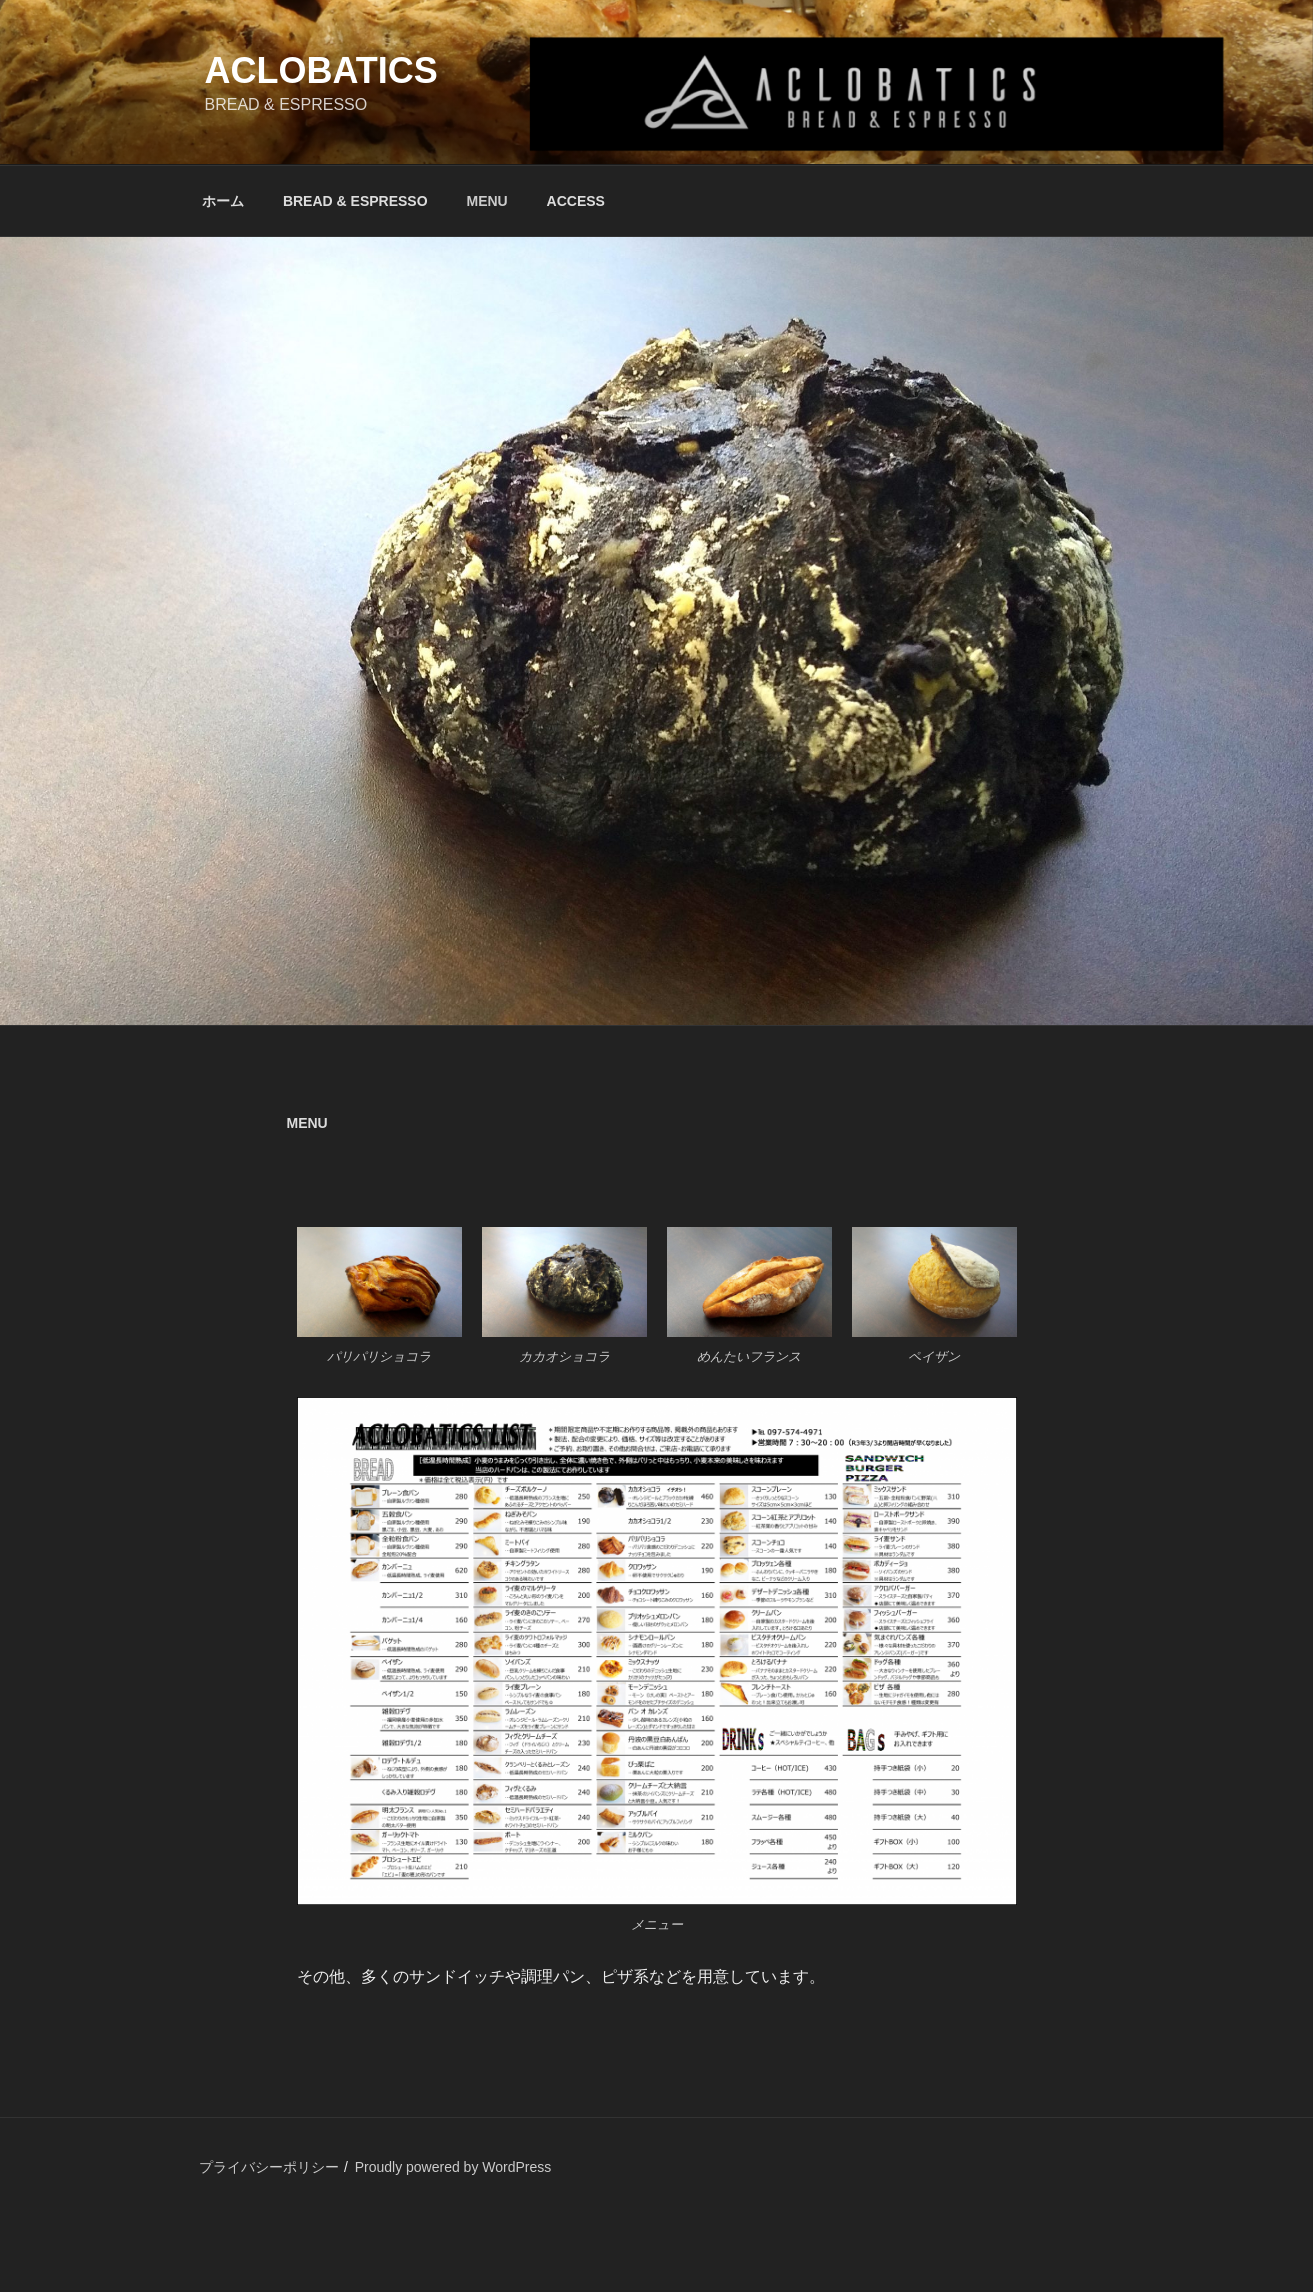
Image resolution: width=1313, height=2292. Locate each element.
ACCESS (576, 201)
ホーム (223, 201)
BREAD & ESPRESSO (355, 201)
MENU (486, 201)
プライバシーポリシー (269, 2167)
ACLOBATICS (321, 70)
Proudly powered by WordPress (453, 2167)
